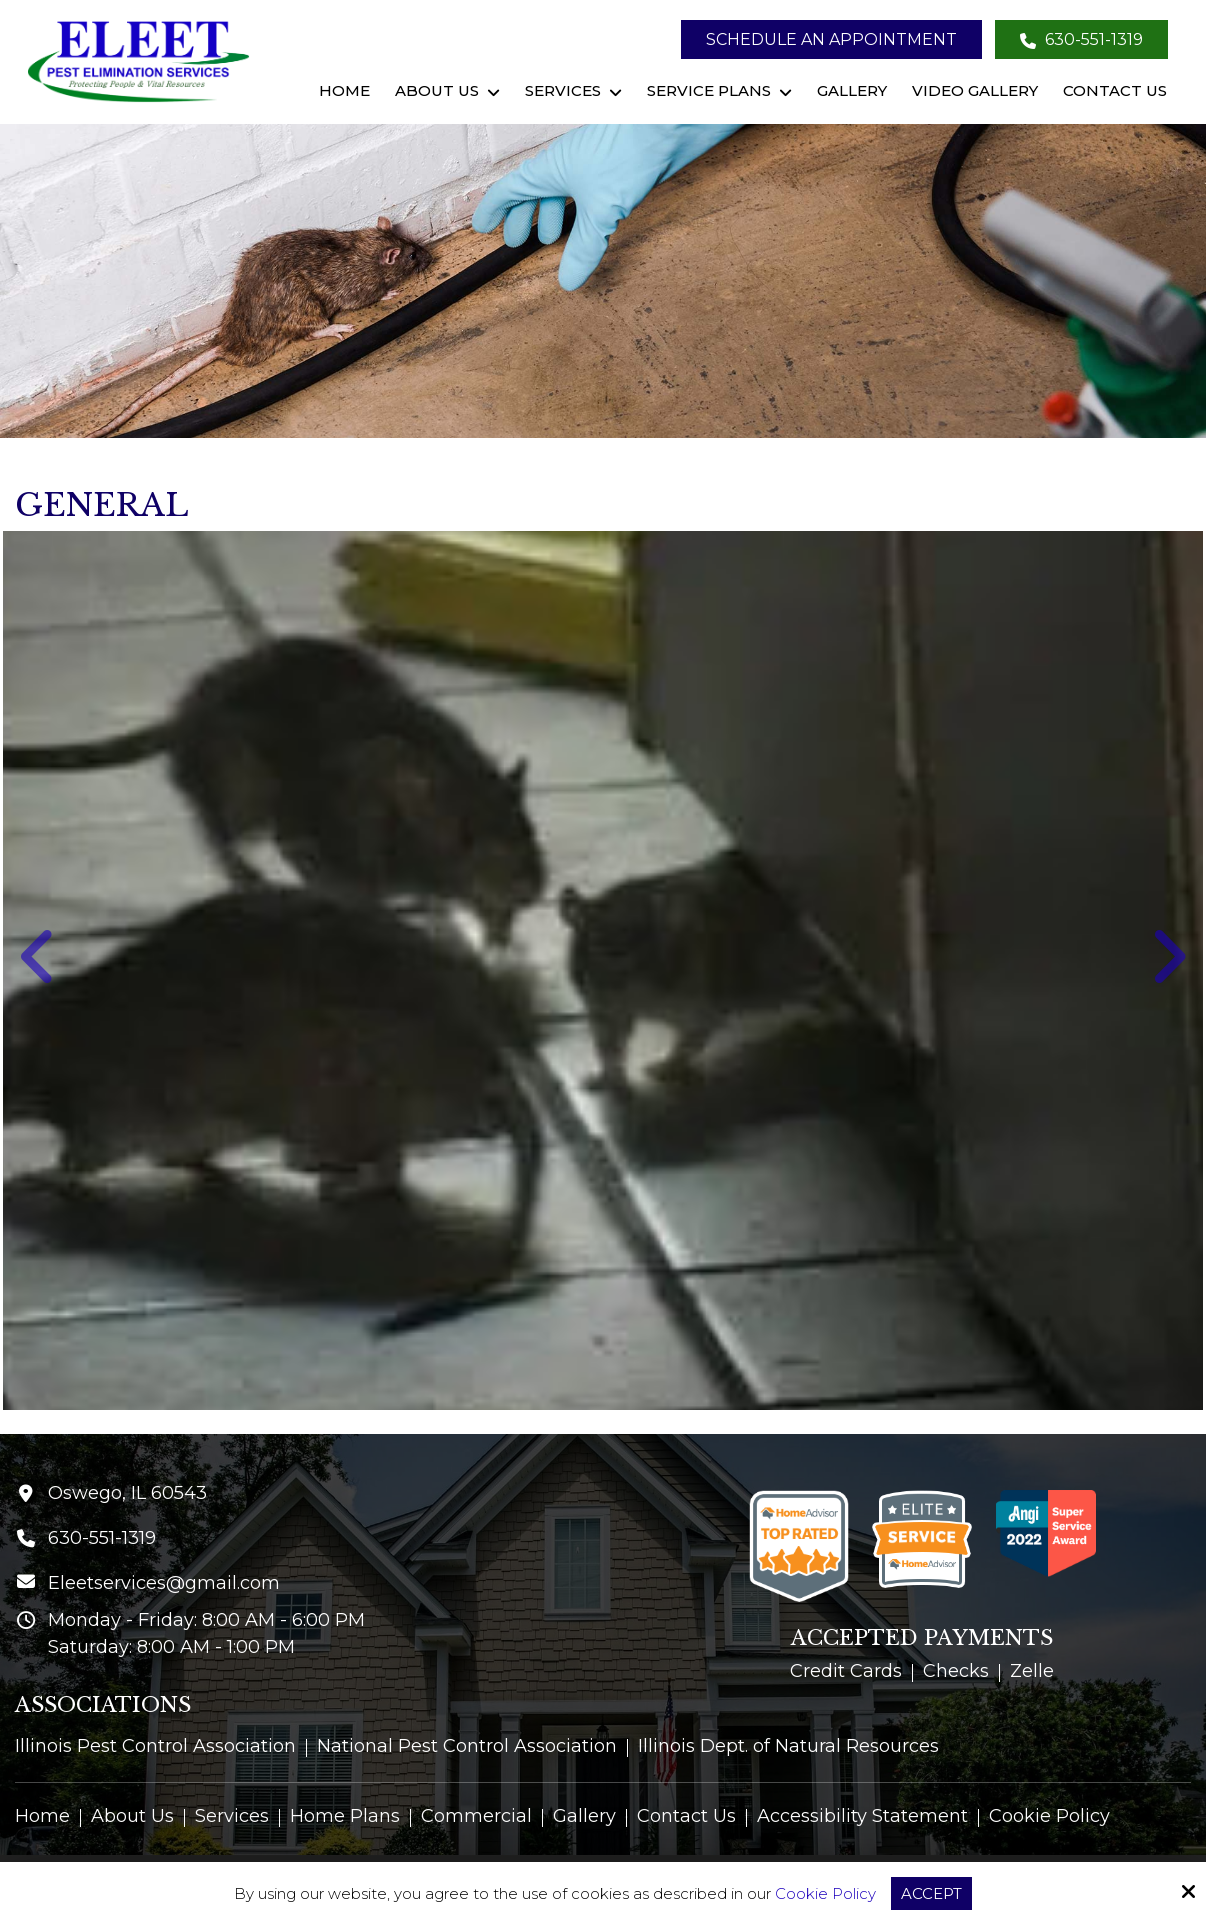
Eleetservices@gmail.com (164, 1583)
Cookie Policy (825, 1894)
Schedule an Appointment (831, 39)
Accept (931, 1893)
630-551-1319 (1081, 39)
